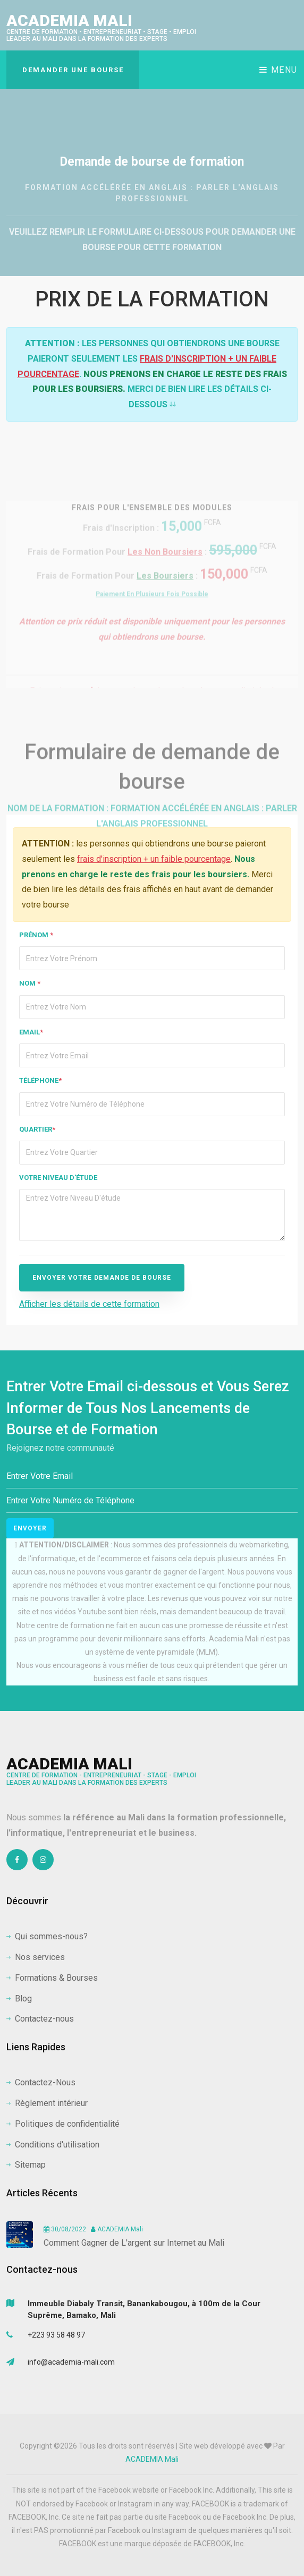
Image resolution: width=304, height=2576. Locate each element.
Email (31, 1032)
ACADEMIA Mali (101, 26)
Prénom (36, 935)
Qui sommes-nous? (47, 1936)
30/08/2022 (65, 2229)
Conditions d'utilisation (52, 2144)
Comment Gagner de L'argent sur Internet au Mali (134, 2243)
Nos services (35, 1957)
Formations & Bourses (52, 1978)
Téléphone (40, 1080)
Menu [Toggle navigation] (278, 70)
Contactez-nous (40, 2019)
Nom (29, 983)
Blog (19, 1998)
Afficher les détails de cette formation (89, 1304)
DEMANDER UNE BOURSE (73, 70)
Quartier (37, 1129)
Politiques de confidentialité (63, 2124)
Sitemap (26, 2165)
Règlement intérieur (47, 2103)
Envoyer (30, 1528)
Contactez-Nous (40, 2082)
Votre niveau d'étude (58, 1178)
